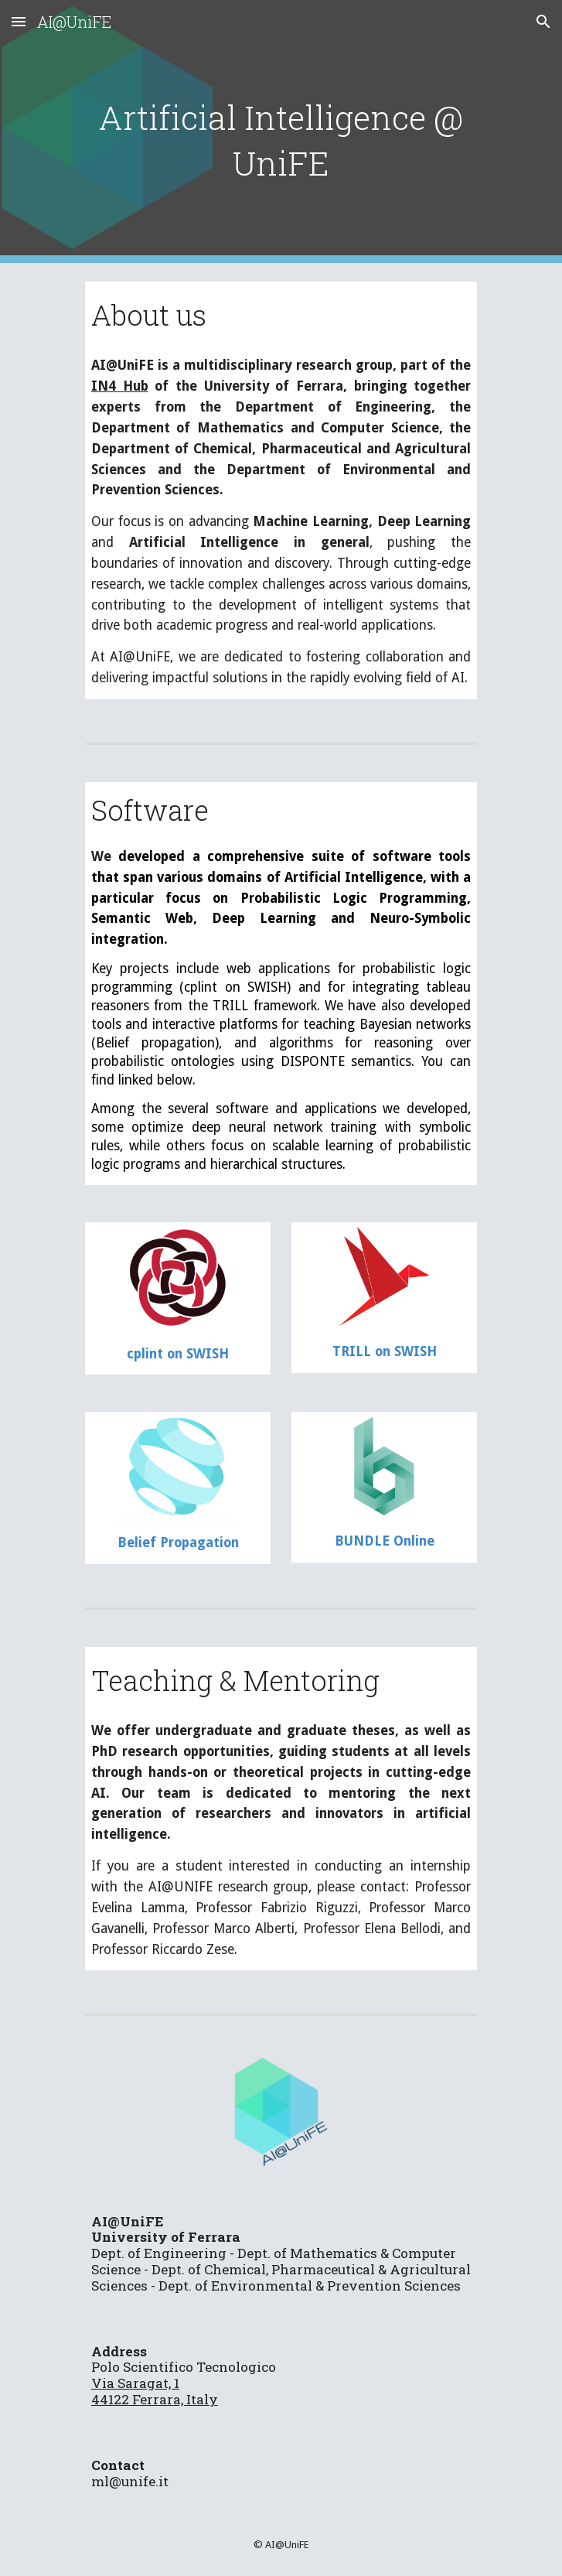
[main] (281, 132)
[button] (18, 21)
